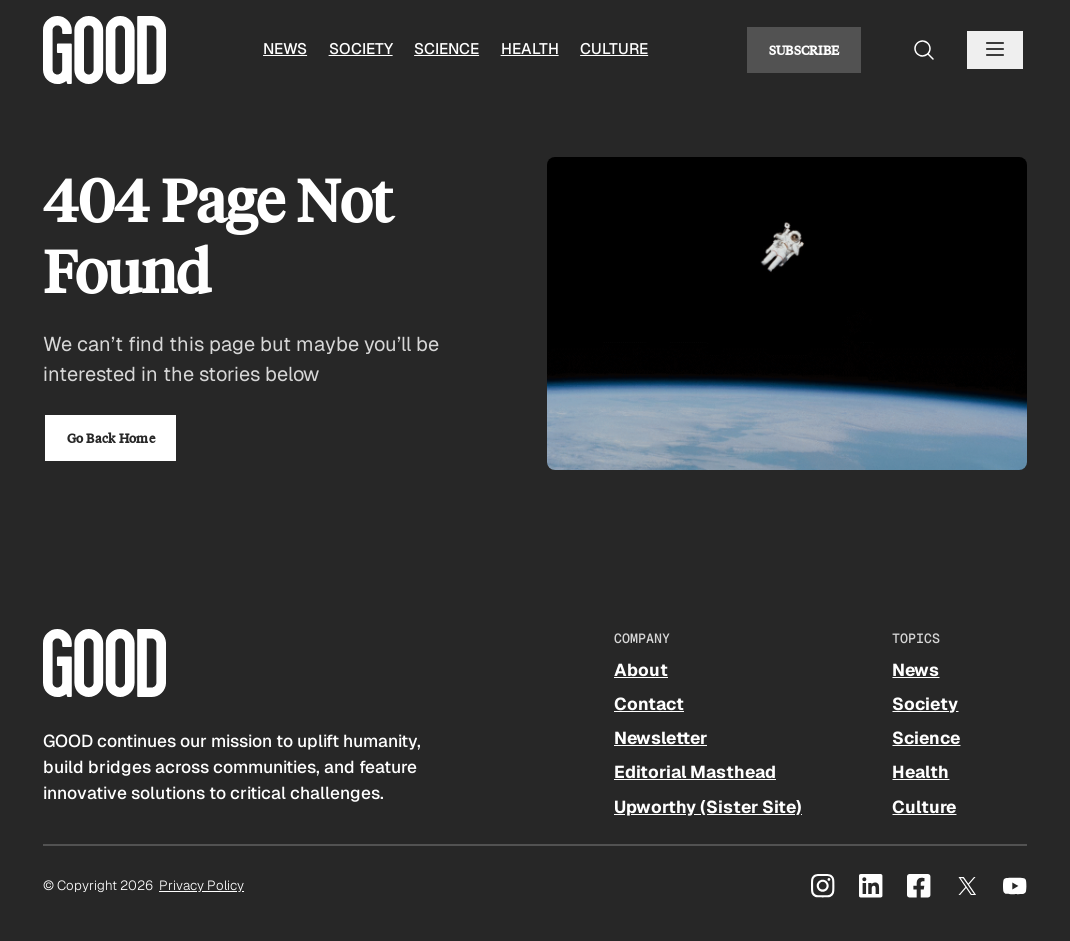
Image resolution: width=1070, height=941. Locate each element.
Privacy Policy (201, 885)
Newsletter (660, 738)
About (641, 670)
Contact (649, 704)
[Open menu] (995, 50)
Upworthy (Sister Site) (708, 807)
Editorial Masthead (695, 772)
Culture (614, 49)
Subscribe (804, 49)
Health (530, 49)
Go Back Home (111, 437)
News (285, 49)
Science (446, 49)
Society (361, 49)
